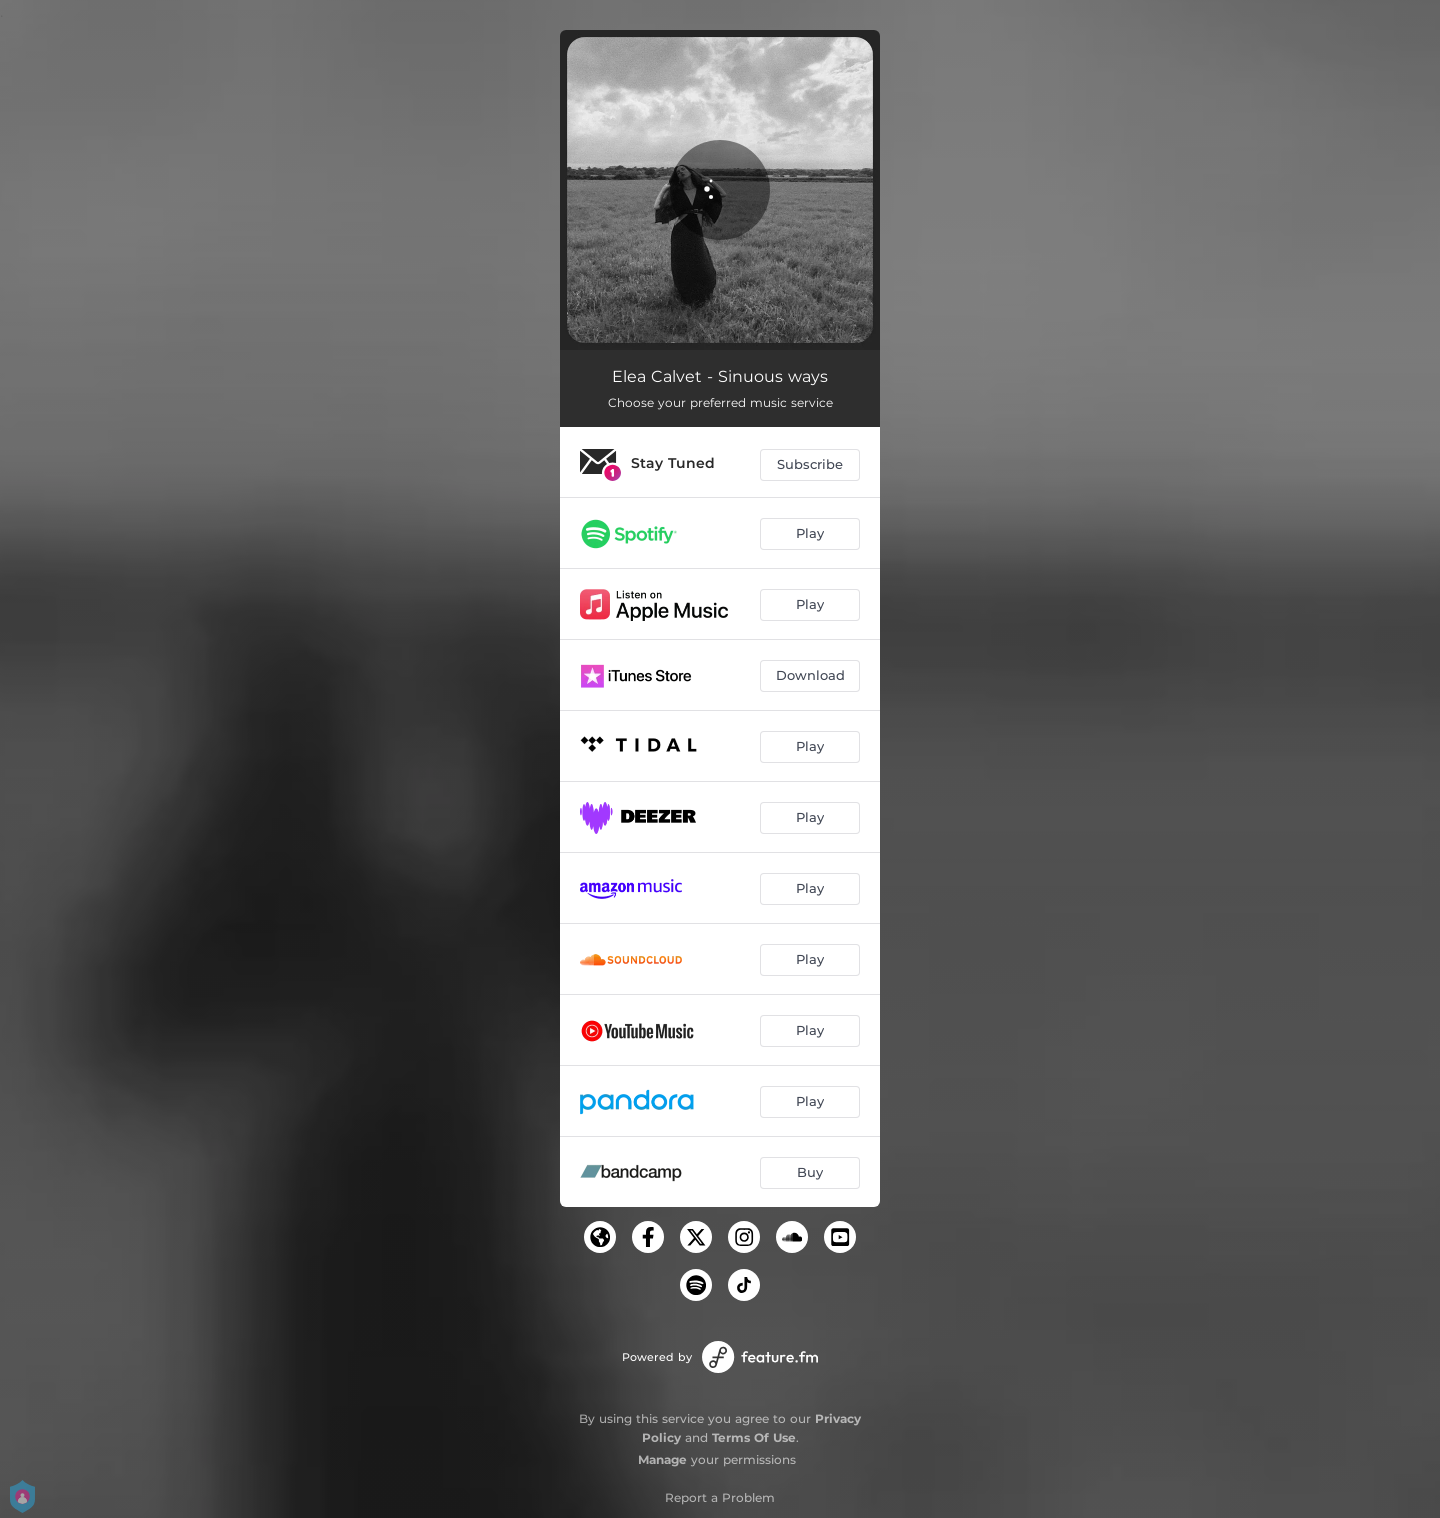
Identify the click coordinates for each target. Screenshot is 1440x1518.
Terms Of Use (754, 1437)
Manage (662, 1459)
